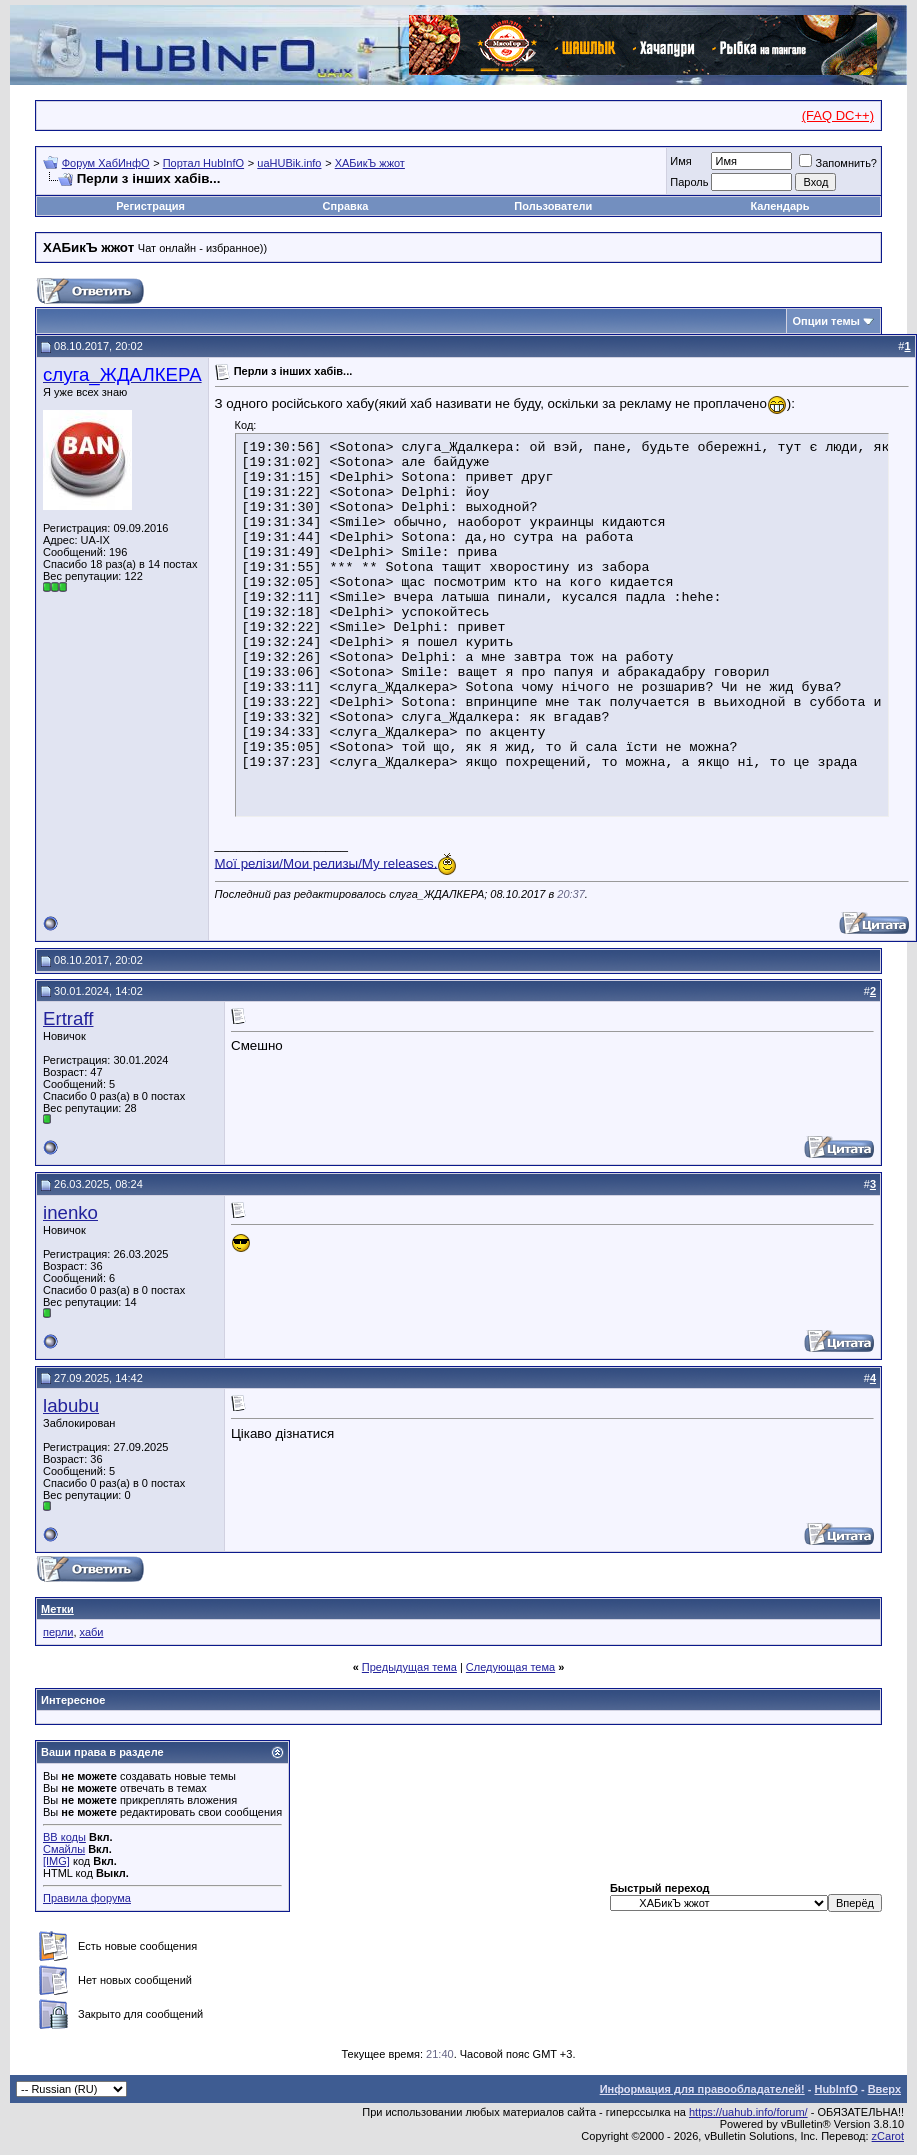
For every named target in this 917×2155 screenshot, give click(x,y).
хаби (92, 1632)
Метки (57, 1609)
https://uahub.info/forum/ (748, 2112)
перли (58, 1632)
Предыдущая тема (409, 1667)
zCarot (888, 2136)
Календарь (779, 206)
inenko (70, 1212)
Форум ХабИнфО (106, 163)
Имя (680, 161)
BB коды (64, 1837)
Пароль (689, 182)
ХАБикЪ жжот (370, 163)
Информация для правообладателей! (702, 2089)
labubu (71, 1405)
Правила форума (87, 1898)
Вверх (884, 2089)
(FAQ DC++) (838, 115)
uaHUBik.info (289, 163)
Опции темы (826, 321)
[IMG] (56, 1861)
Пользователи (553, 206)
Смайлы (64, 1849)
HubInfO (835, 2089)
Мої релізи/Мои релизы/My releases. (326, 862)
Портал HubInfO (203, 163)
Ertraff (68, 1018)
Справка (346, 206)
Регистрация (150, 206)
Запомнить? (838, 163)
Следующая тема (510, 1667)
